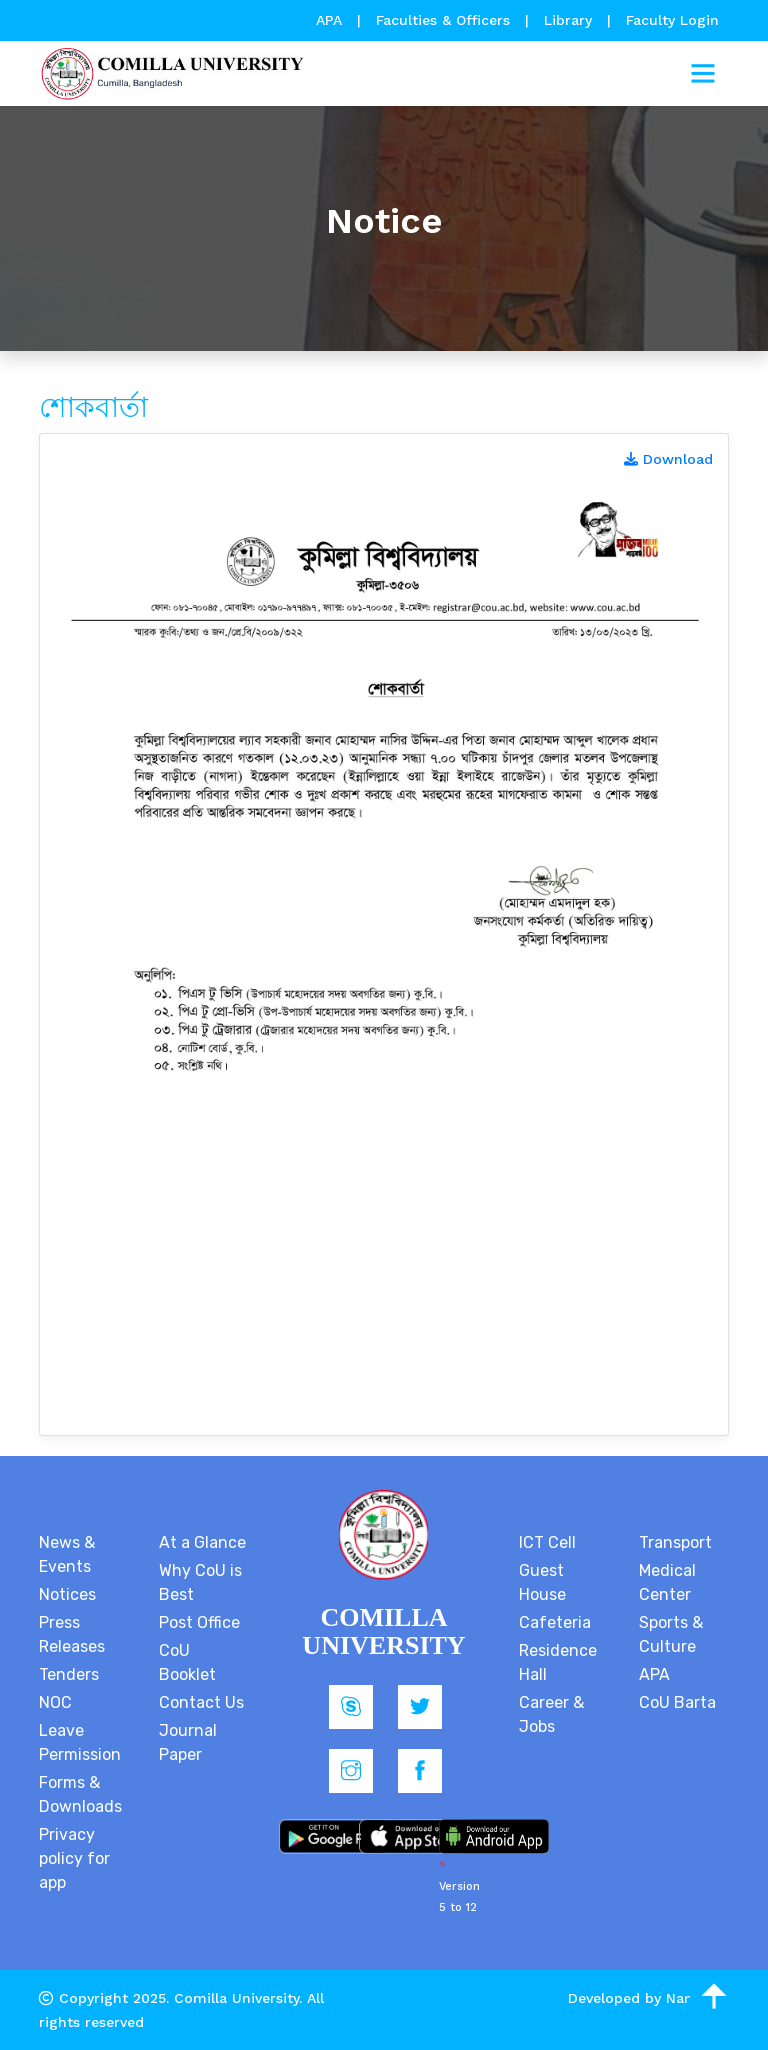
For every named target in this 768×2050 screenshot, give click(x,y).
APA (331, 20)
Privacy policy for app (74, 1858)
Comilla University (236, 1998)
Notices (67, 1594)
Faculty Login (672, 20)
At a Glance (202, 1542)
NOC (55, 1702)
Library (570, 20)
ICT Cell (547, 1542)
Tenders (69, 1674)
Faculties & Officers (443, 20)
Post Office (199, 1622)
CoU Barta (677, 1702)
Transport (675, 1542)
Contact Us (201, 1702)
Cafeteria (555, 1622)
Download (668, 459)
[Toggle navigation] (703, 74)
